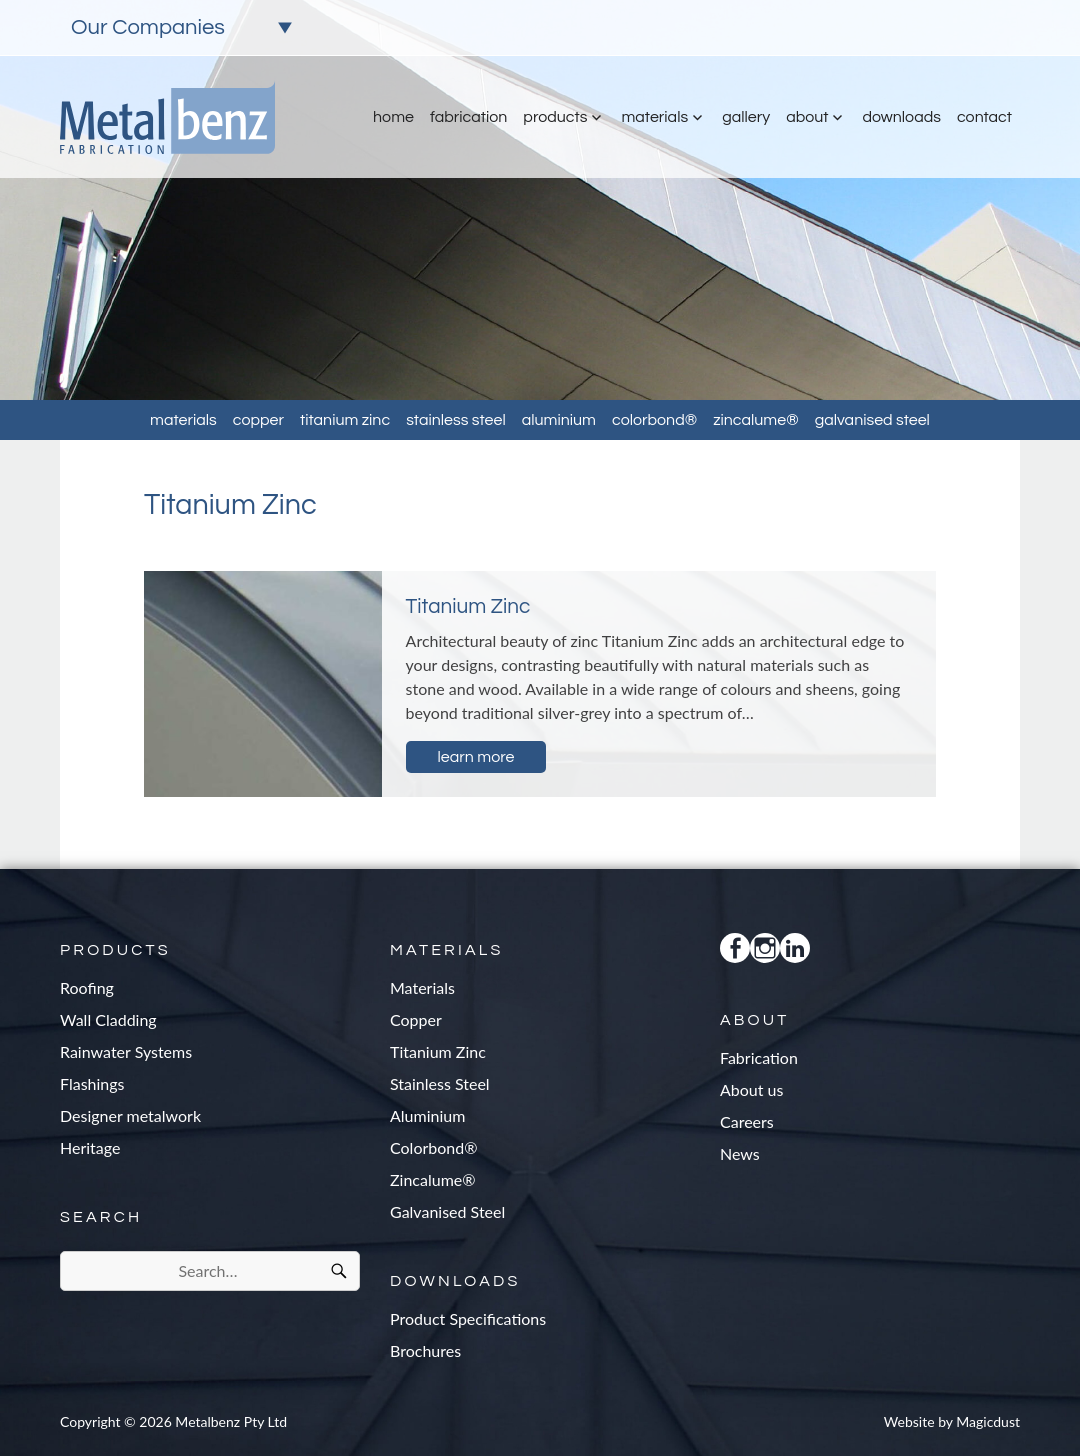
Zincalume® (756, 420)
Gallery (746, 117)
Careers (747, 1121)
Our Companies (148, 27)
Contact (984, 117)
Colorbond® (654, 420)
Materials (654, 117)
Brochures (425, 1350)
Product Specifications (468, 1318)
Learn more (476, 757)
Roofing (87, 987)
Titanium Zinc (345, 420)
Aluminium (559, 420)
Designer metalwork (130, 1115)
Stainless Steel (456, 420)
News (740, 1153)
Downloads (901, 117)
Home (393, 117)
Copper (258, 420)
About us (751, 1089)
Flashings (92, 1083)
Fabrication (468, 117)
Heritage (90, 1147)
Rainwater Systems (126, 1051)
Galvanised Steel (872, 420)
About (807, 117)
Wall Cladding (108, 1019)
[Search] (339, 1271)
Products (555, 117)
